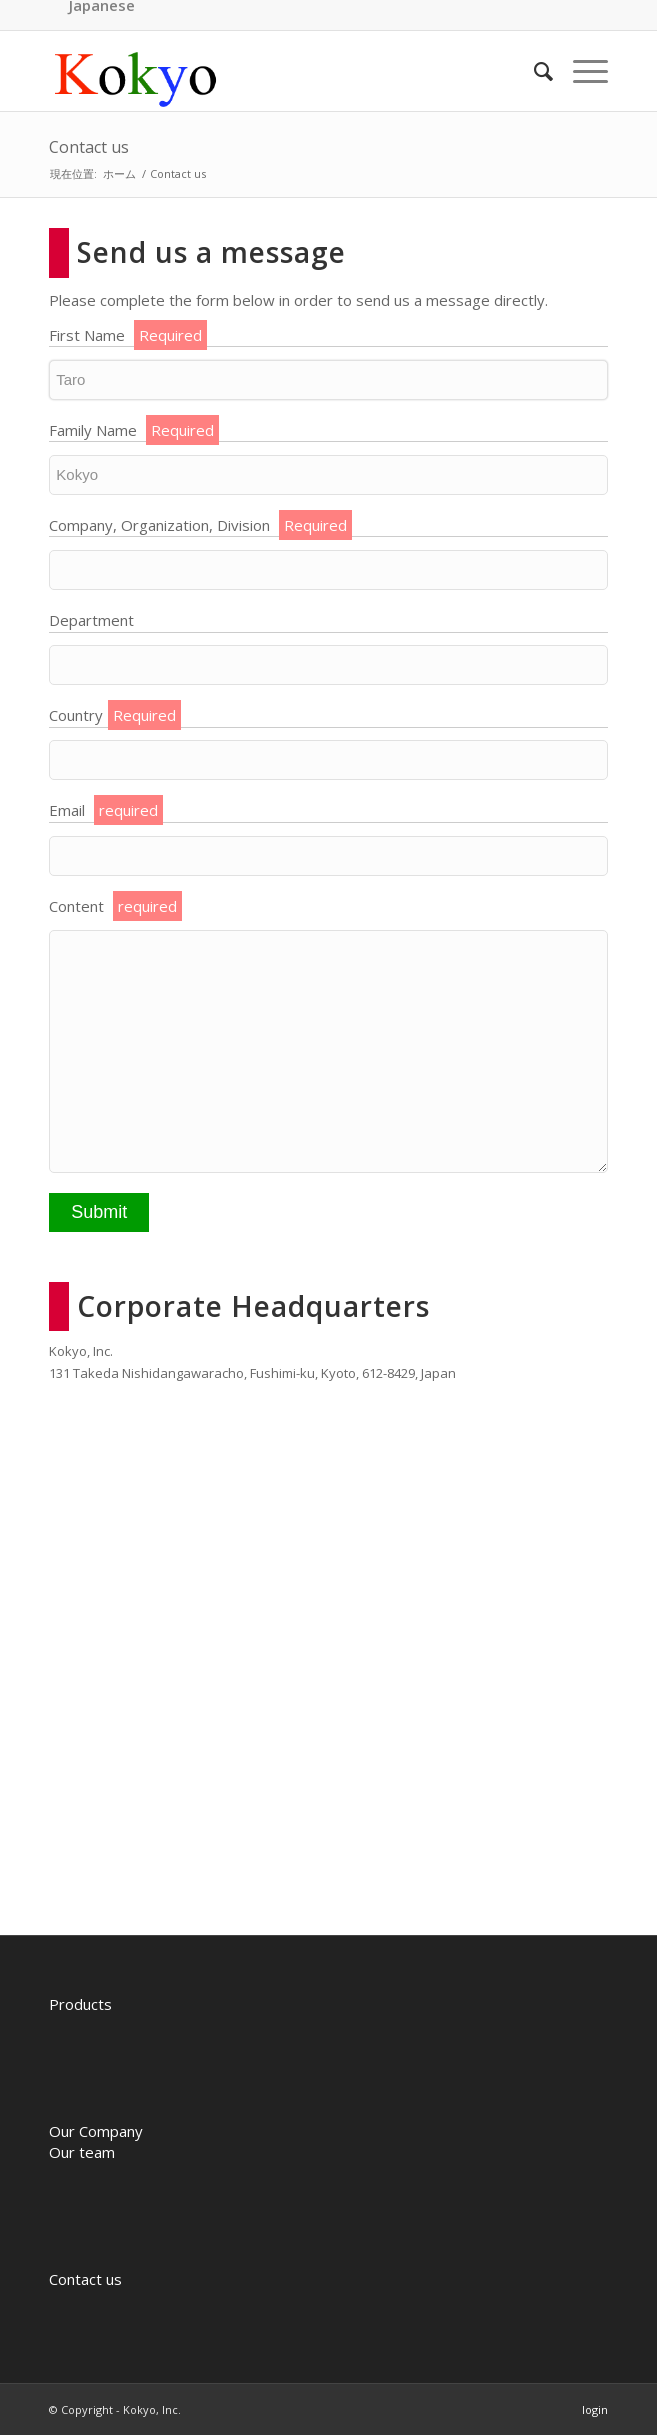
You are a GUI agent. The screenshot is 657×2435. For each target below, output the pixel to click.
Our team (82, 2152)
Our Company (96, 2131)
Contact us (89, 147)
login (595, 2409)
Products (80, 2004)
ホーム (119, 173)
